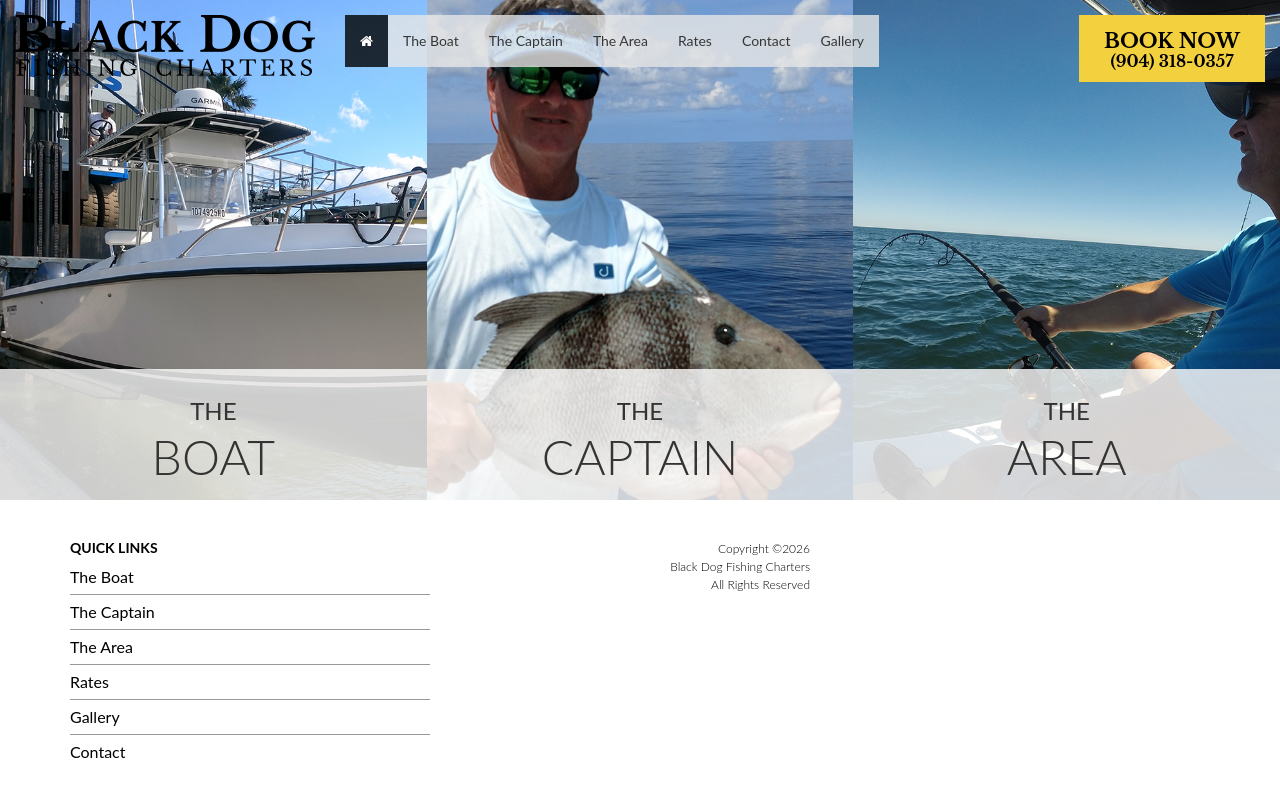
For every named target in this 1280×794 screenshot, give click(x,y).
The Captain (112, 611)
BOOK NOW (1172, 50)
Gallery (95, 716)
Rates (89, 681)
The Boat (102, 576)
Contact (97, 751)
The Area (101, 646)
